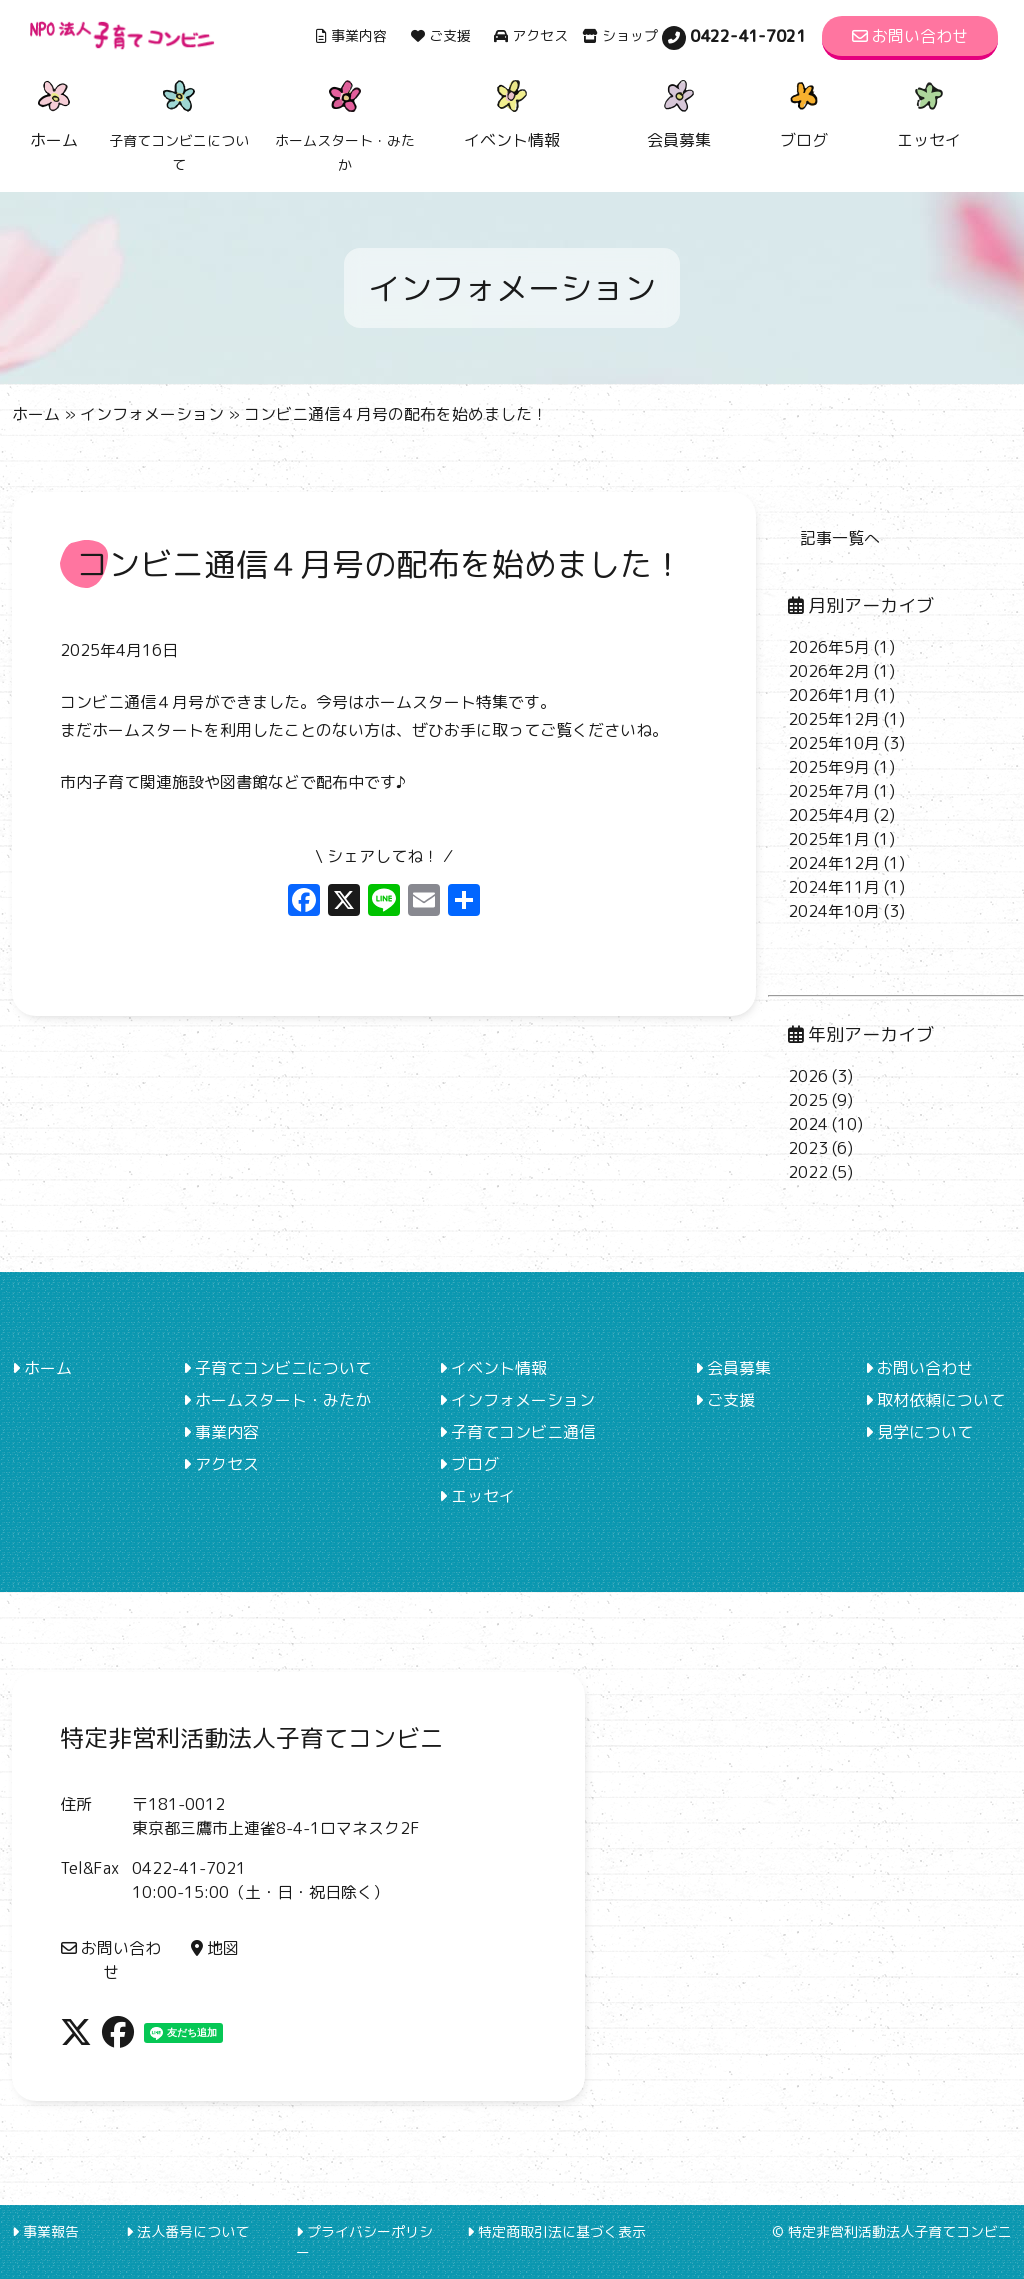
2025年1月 (829, 839)
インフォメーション (152, 414)
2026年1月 (829, 695)
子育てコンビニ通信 (517, 1432)
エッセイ (929, 111)
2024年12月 (834, 863)
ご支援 (441, 35)
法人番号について (187, 2231)
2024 (808, 1124)
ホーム (54, 111)
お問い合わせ (910, 36)
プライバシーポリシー (364, 2242)
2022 (808, 1172)
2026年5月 (829, 647)
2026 (808, 1076)
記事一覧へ (840, 538)
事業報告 (45, 2231)
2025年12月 (834, 719)
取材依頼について (935, 1400)
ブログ (804, 111)
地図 (215, 1948)
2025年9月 (829, 767)
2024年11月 (834, 887)
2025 (808, 1100)
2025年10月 (834, 743)
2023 (808, 1148)
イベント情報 (512, 111)
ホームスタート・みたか (277, 1400)
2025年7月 (829, 791)
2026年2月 (829, 671)
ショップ (620, 35)
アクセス (531, 35)
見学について (919, 1432)
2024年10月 (834, 911)
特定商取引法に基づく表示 (556, 2231)
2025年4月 (829, 815)
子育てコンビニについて (277, 1368)
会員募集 (679, 111)
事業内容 (351, 35)
